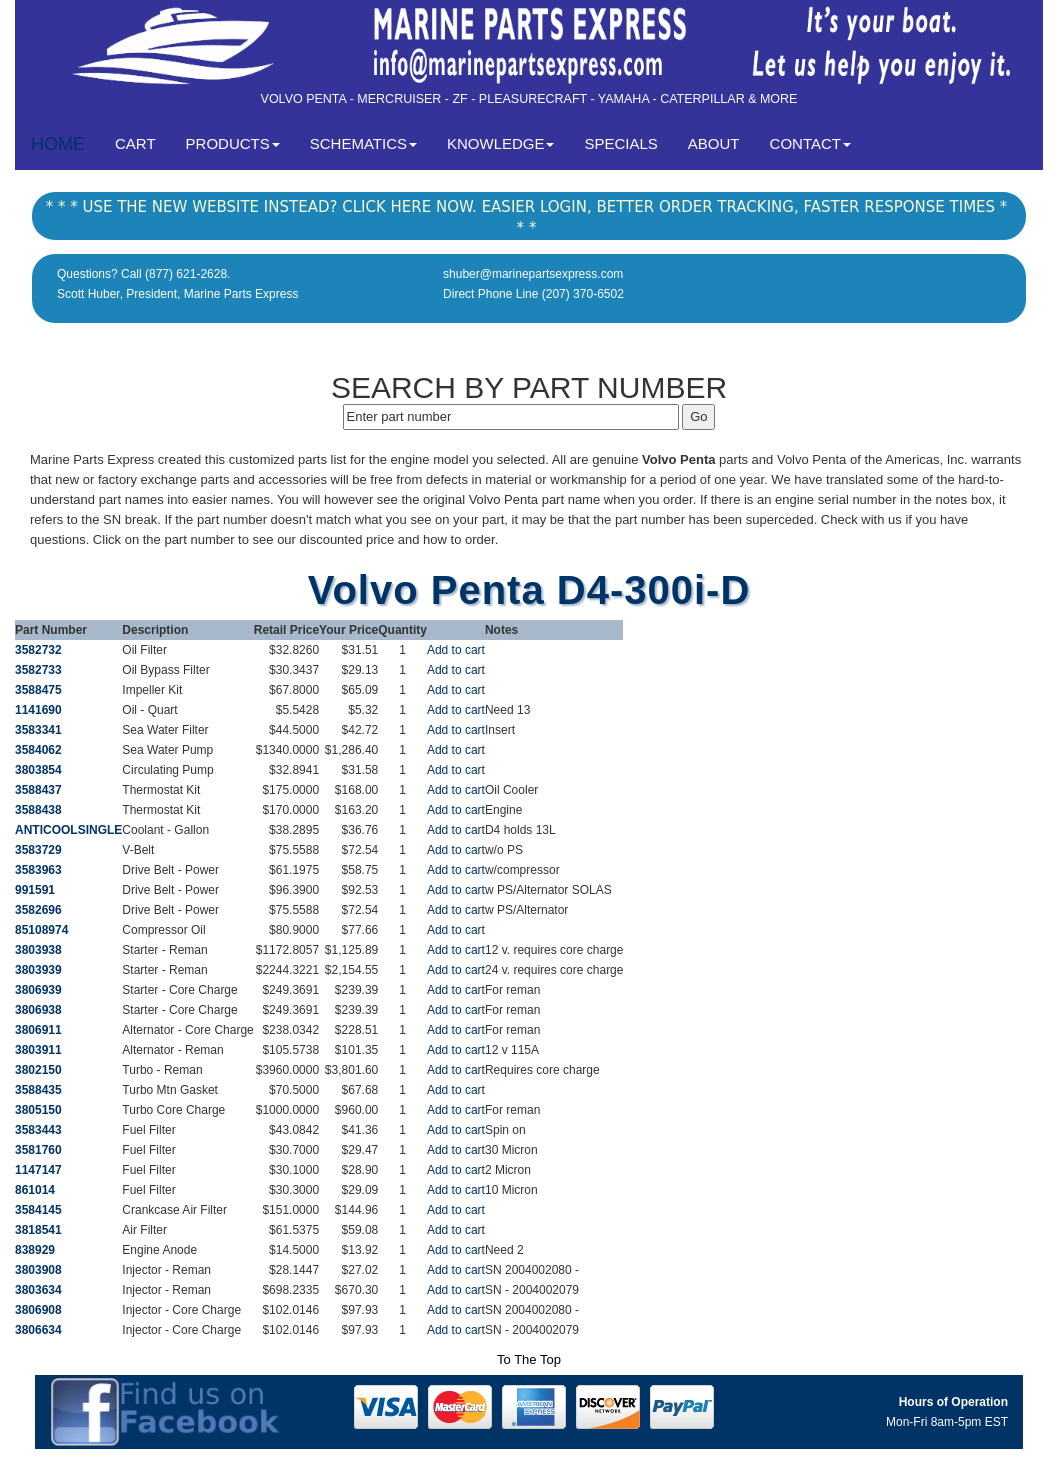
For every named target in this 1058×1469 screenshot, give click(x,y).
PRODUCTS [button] (233, 143)
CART (143, 142)
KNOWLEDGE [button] (501, 143)
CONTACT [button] (810, 143)
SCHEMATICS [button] (363, 143)
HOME (58, 144)
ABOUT (714, 143)
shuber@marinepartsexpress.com (533, 274)
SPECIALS (620, 143)
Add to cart (456, 650)
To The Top (529, 1359)
